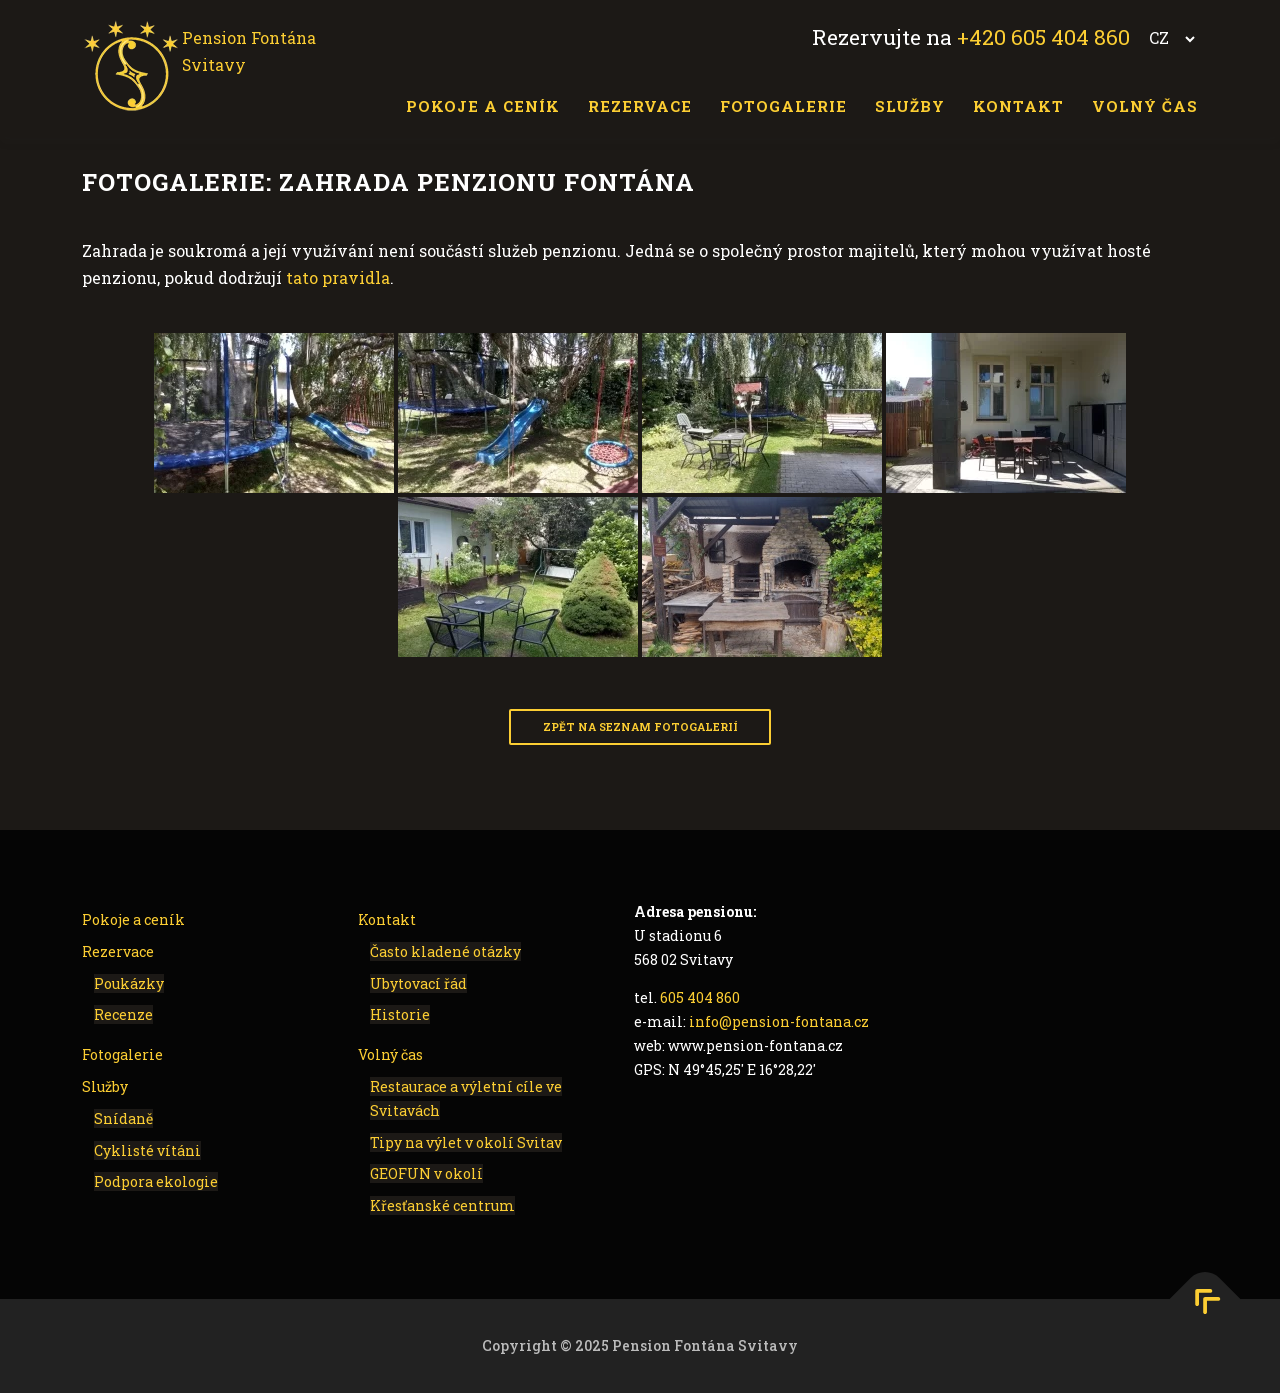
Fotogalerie (783, 106)
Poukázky (129, 982)
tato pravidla (338, 277)
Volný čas (1145, 106)
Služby (910, 106)
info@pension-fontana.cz (779, 1021)
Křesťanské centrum (442, 1205)
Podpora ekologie (156, 1181)
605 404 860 (700, 997)
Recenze (123, 1014)
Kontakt (1018, 106)
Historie (400, 1014)
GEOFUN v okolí (426, 1173)
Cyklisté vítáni (147, 1149)
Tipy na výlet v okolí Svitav (466, 1141)
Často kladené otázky (445, 951)
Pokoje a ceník (483, 106)
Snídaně (123, 1118)
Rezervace (640, 106)
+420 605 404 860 (1043, 37)
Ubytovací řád (418, 982)
